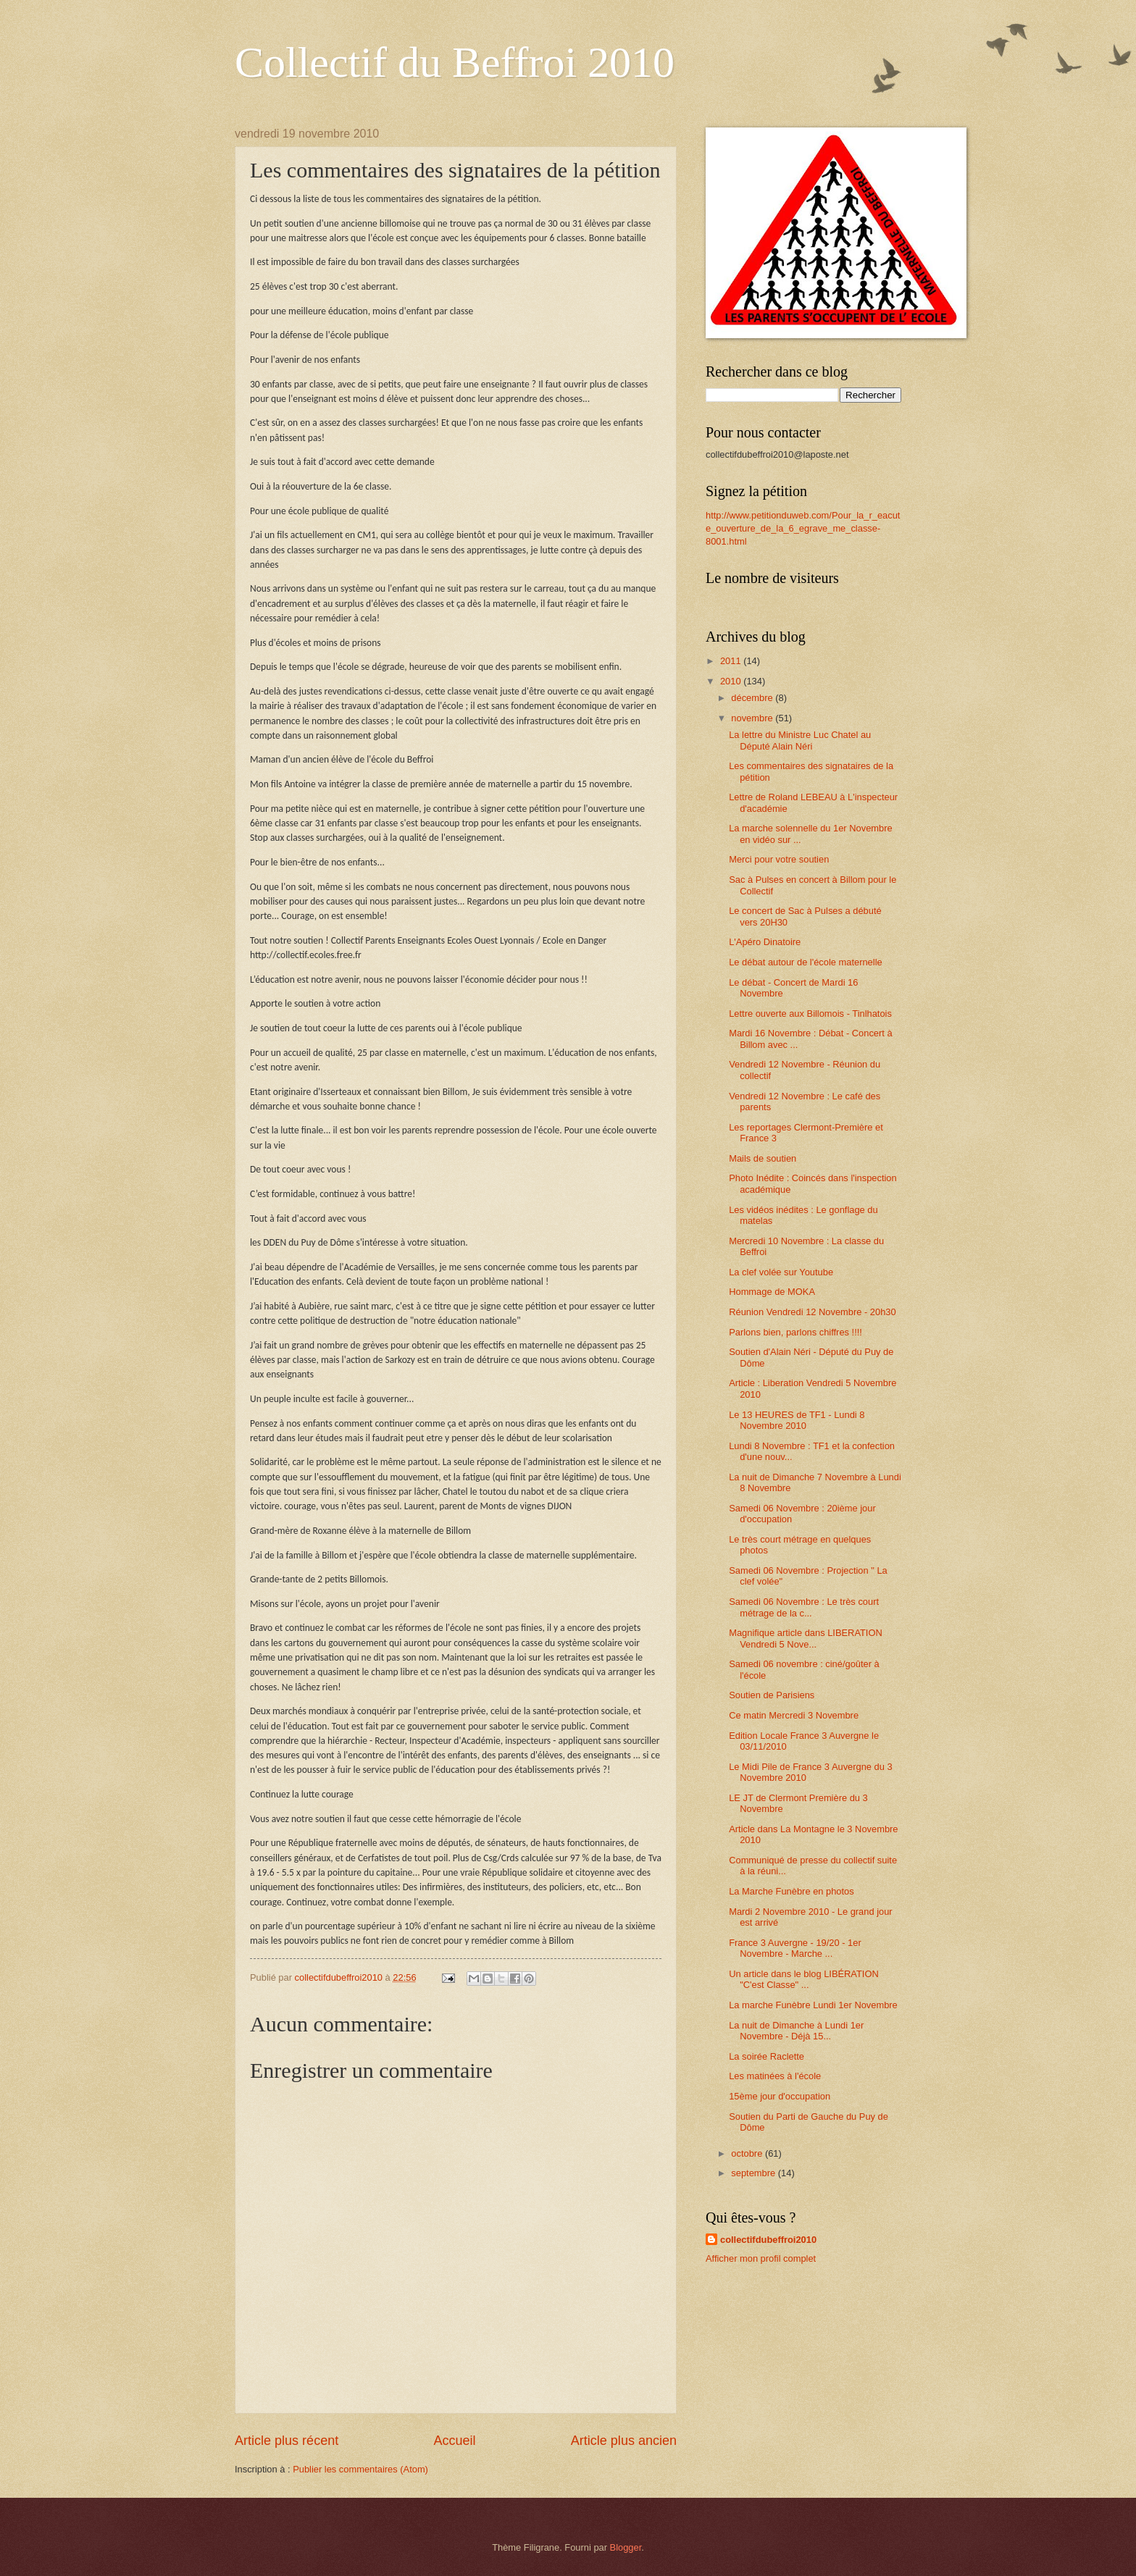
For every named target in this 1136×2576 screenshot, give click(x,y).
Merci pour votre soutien (779, 859)
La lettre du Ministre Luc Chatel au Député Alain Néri (800, 740)
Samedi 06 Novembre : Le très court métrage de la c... (804, 1607)
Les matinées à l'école (775, 2076)
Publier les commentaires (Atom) (360, 2469)
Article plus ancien (624, 2440)
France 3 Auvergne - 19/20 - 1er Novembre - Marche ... (795, 1948)
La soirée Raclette (766, 2056)
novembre (753, 718)
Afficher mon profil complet (761, 2258)
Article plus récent (286, 2440)
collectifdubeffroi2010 (768, 2239)
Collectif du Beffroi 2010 (454, 62)
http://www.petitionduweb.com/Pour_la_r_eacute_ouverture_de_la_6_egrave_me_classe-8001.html (803, 528)
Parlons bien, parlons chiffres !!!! (795, 1332)
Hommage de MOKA (772, 1291)
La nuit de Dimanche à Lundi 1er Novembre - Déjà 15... (796, 2031)
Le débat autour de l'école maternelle (805, 962)
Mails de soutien (762, 1158)
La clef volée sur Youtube (781, 1272)
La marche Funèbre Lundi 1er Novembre (813, 2005)
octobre (748, 2153)
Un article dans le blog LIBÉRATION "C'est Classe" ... (804, 1979)
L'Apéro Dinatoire (765, 941)
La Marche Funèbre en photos (791, 1891)
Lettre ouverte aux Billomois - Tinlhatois (810, 1013)
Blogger (626, 2547)
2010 (731, 681)
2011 (731, 660)
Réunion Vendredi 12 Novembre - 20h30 (812, 1311)
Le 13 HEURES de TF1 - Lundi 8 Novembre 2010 (796, 1420)
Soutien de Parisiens (771, 1695)
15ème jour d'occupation (779, 2096)
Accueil (454, 2440)
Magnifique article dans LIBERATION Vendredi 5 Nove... (805, 1638)
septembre (754, 2173)
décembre (753, 697)
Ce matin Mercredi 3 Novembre (794, 1715)
